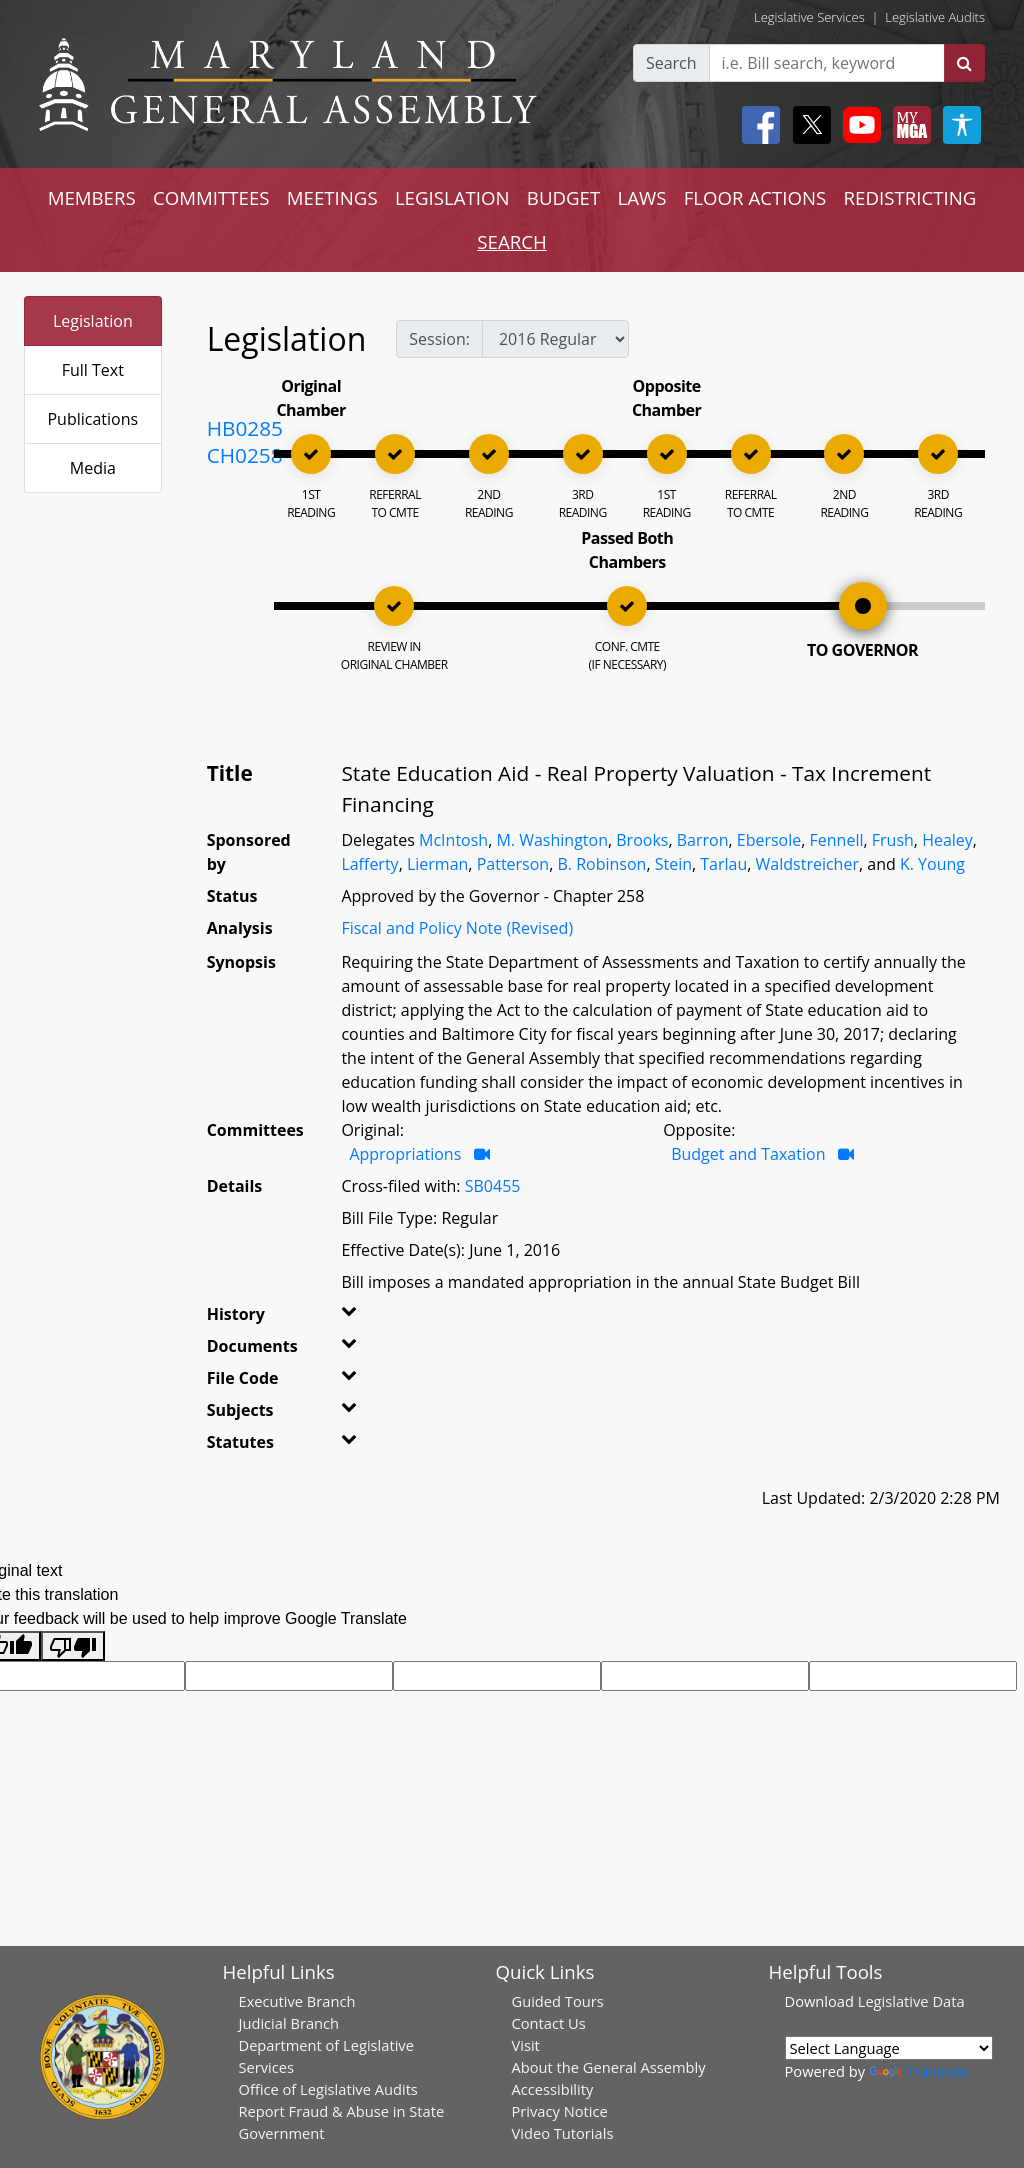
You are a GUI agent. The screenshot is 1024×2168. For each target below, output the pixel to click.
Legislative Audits (935, 17)
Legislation (93, 321)
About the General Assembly (609, 2067)
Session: (439, 339)
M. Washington (552, 840)
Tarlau (723, 864)
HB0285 (245, 428)
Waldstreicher (807, 864)
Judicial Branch (289, 2023)
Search (671, 63)
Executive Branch (297, 2001)
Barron (703, 840)
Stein (673, 864)
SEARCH (511, 241)
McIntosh (453, 840)
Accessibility (553, 2089)
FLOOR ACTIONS (755, 197)
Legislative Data (911, 2001)
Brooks (642, 840)
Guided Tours (558, 2001)
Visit (526, 2045)
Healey (947, 840)
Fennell (837, 840)
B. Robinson (601, 864)
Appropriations (405, 1154)
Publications (92, 419)
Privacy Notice (560, 2111)
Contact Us (549, 2023)
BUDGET (563, 197)
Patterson (513, 864)
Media (93, 468)
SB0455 (493, 1186)
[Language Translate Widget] (889, 2048)
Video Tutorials (563, 2133)
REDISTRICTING (910, 197)
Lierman (437, 864)
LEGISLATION (452, 197)
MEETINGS (332, 197)
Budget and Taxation (748, 1154)
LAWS (641, 197)
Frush (893, 840)
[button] (359, 1318)
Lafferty (369, 864)
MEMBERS (92, 197)
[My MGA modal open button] (908, 125)
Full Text (93, 370)
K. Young (932, 864)
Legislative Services (809, 17)
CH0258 (245, 455)
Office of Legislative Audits (328, 2089)
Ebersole (769, 840)
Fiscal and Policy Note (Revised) (457, 928)
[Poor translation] (73, 1646)
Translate (919, 2071)
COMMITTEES (211, 197)
